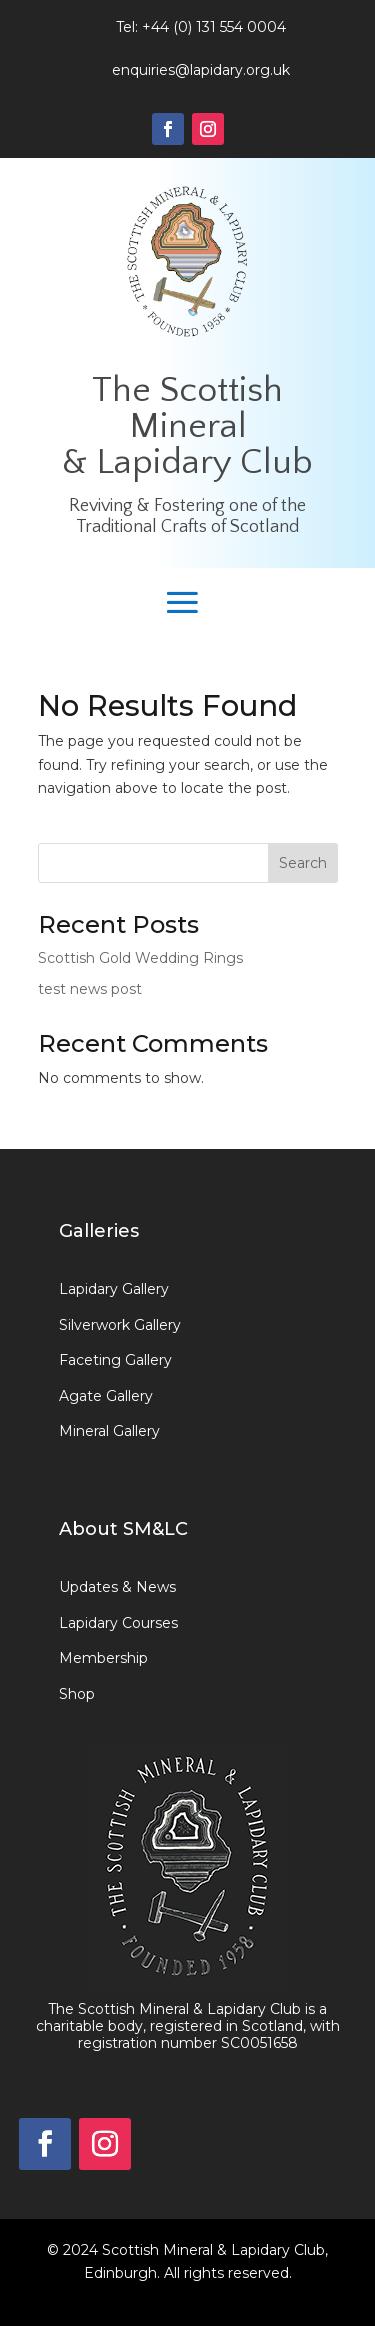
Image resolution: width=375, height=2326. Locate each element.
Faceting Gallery (115, 1360)
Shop (77, 1694)
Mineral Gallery (109, 1431)
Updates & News (117, 1587)
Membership (103, 1658)
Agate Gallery (106, 1396)
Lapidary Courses (118, 1623)
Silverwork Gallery (120, 1325)
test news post (90, 989)
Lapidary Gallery (114, 1289)
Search (303, 863)
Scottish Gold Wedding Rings (140, 958)
